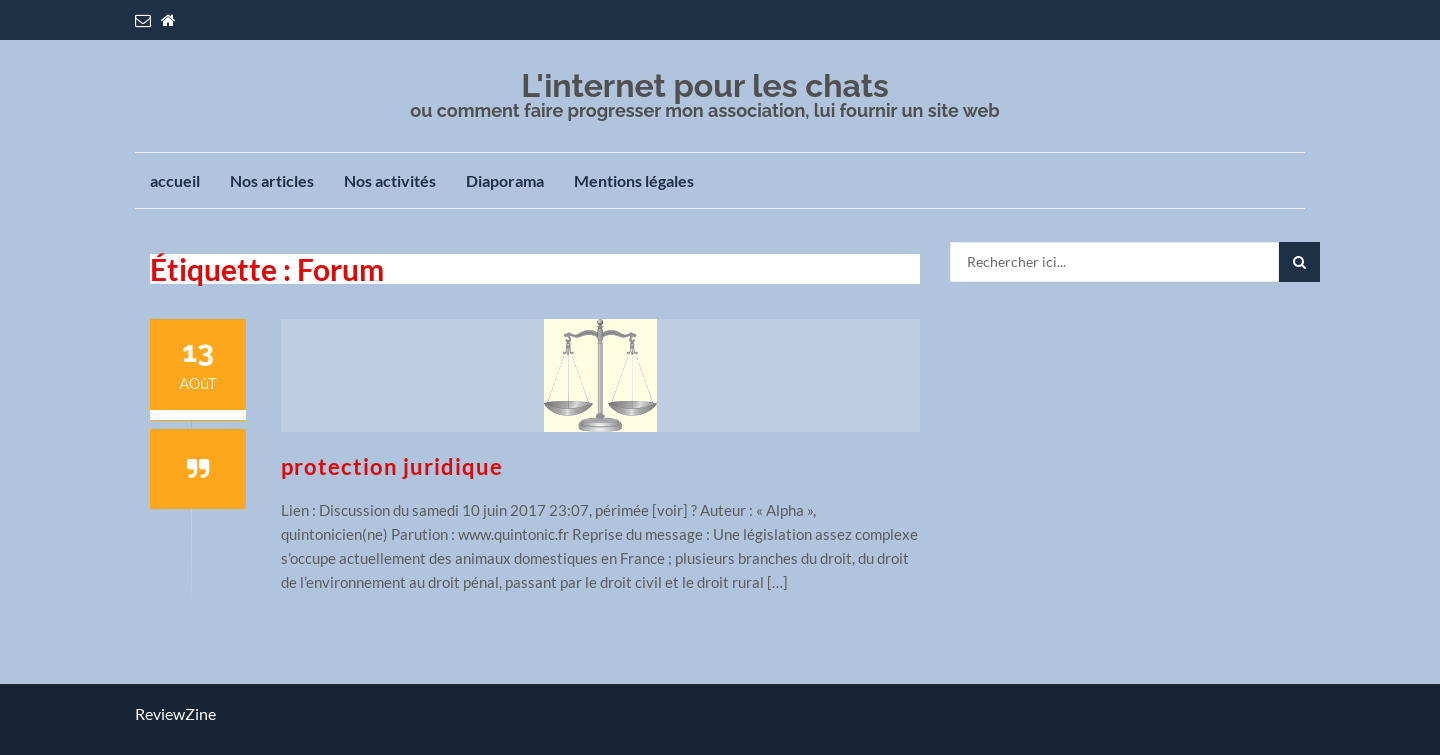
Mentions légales (634, 180)
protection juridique (392, 466)
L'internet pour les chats (705, 85)
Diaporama (505, 180)
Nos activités (390, 180)
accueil (175, 180)
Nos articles (272, 180)
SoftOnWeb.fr (344, 720)
